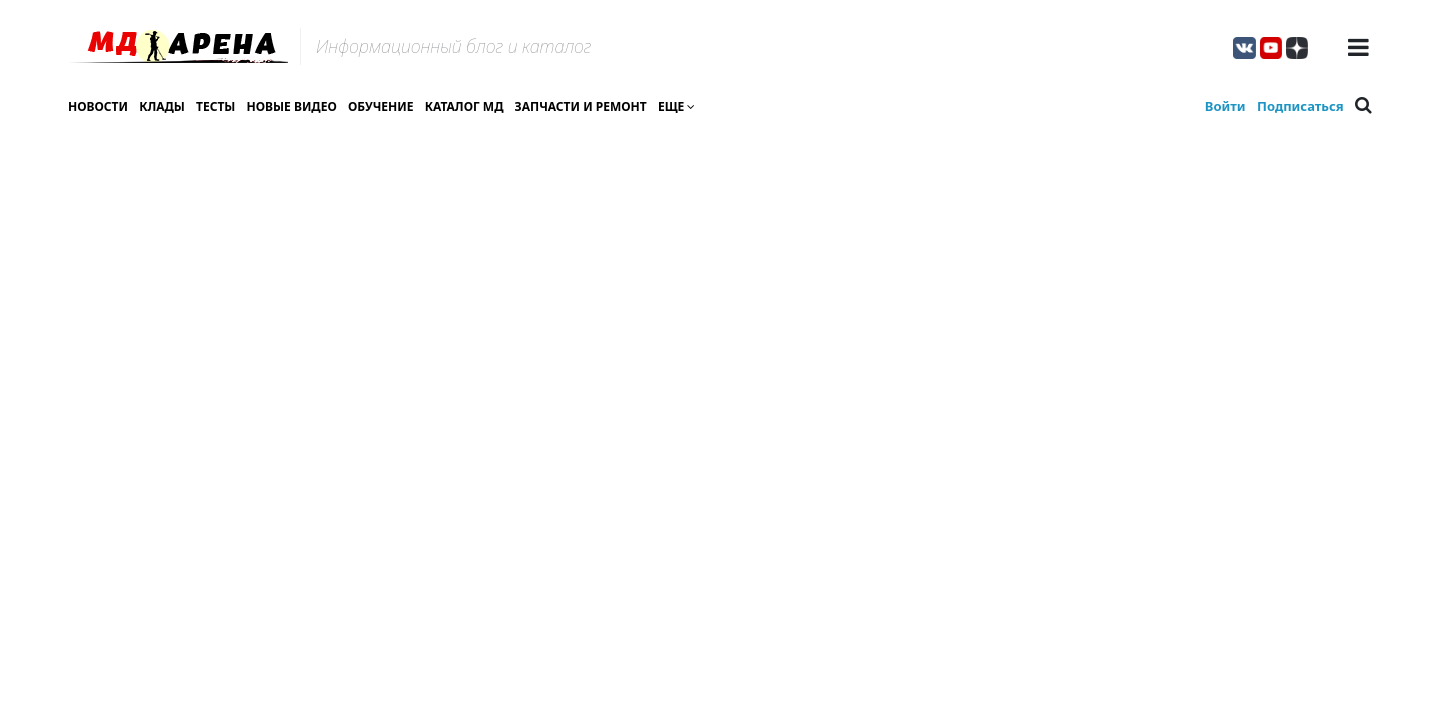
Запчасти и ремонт (581, 106)
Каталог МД (464, 106)
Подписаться (1300, 106)
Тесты (215, 106)
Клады (162, 106)
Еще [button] (676, 106)
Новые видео (292, 106)
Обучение (381, 106)
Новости (98, 106)
